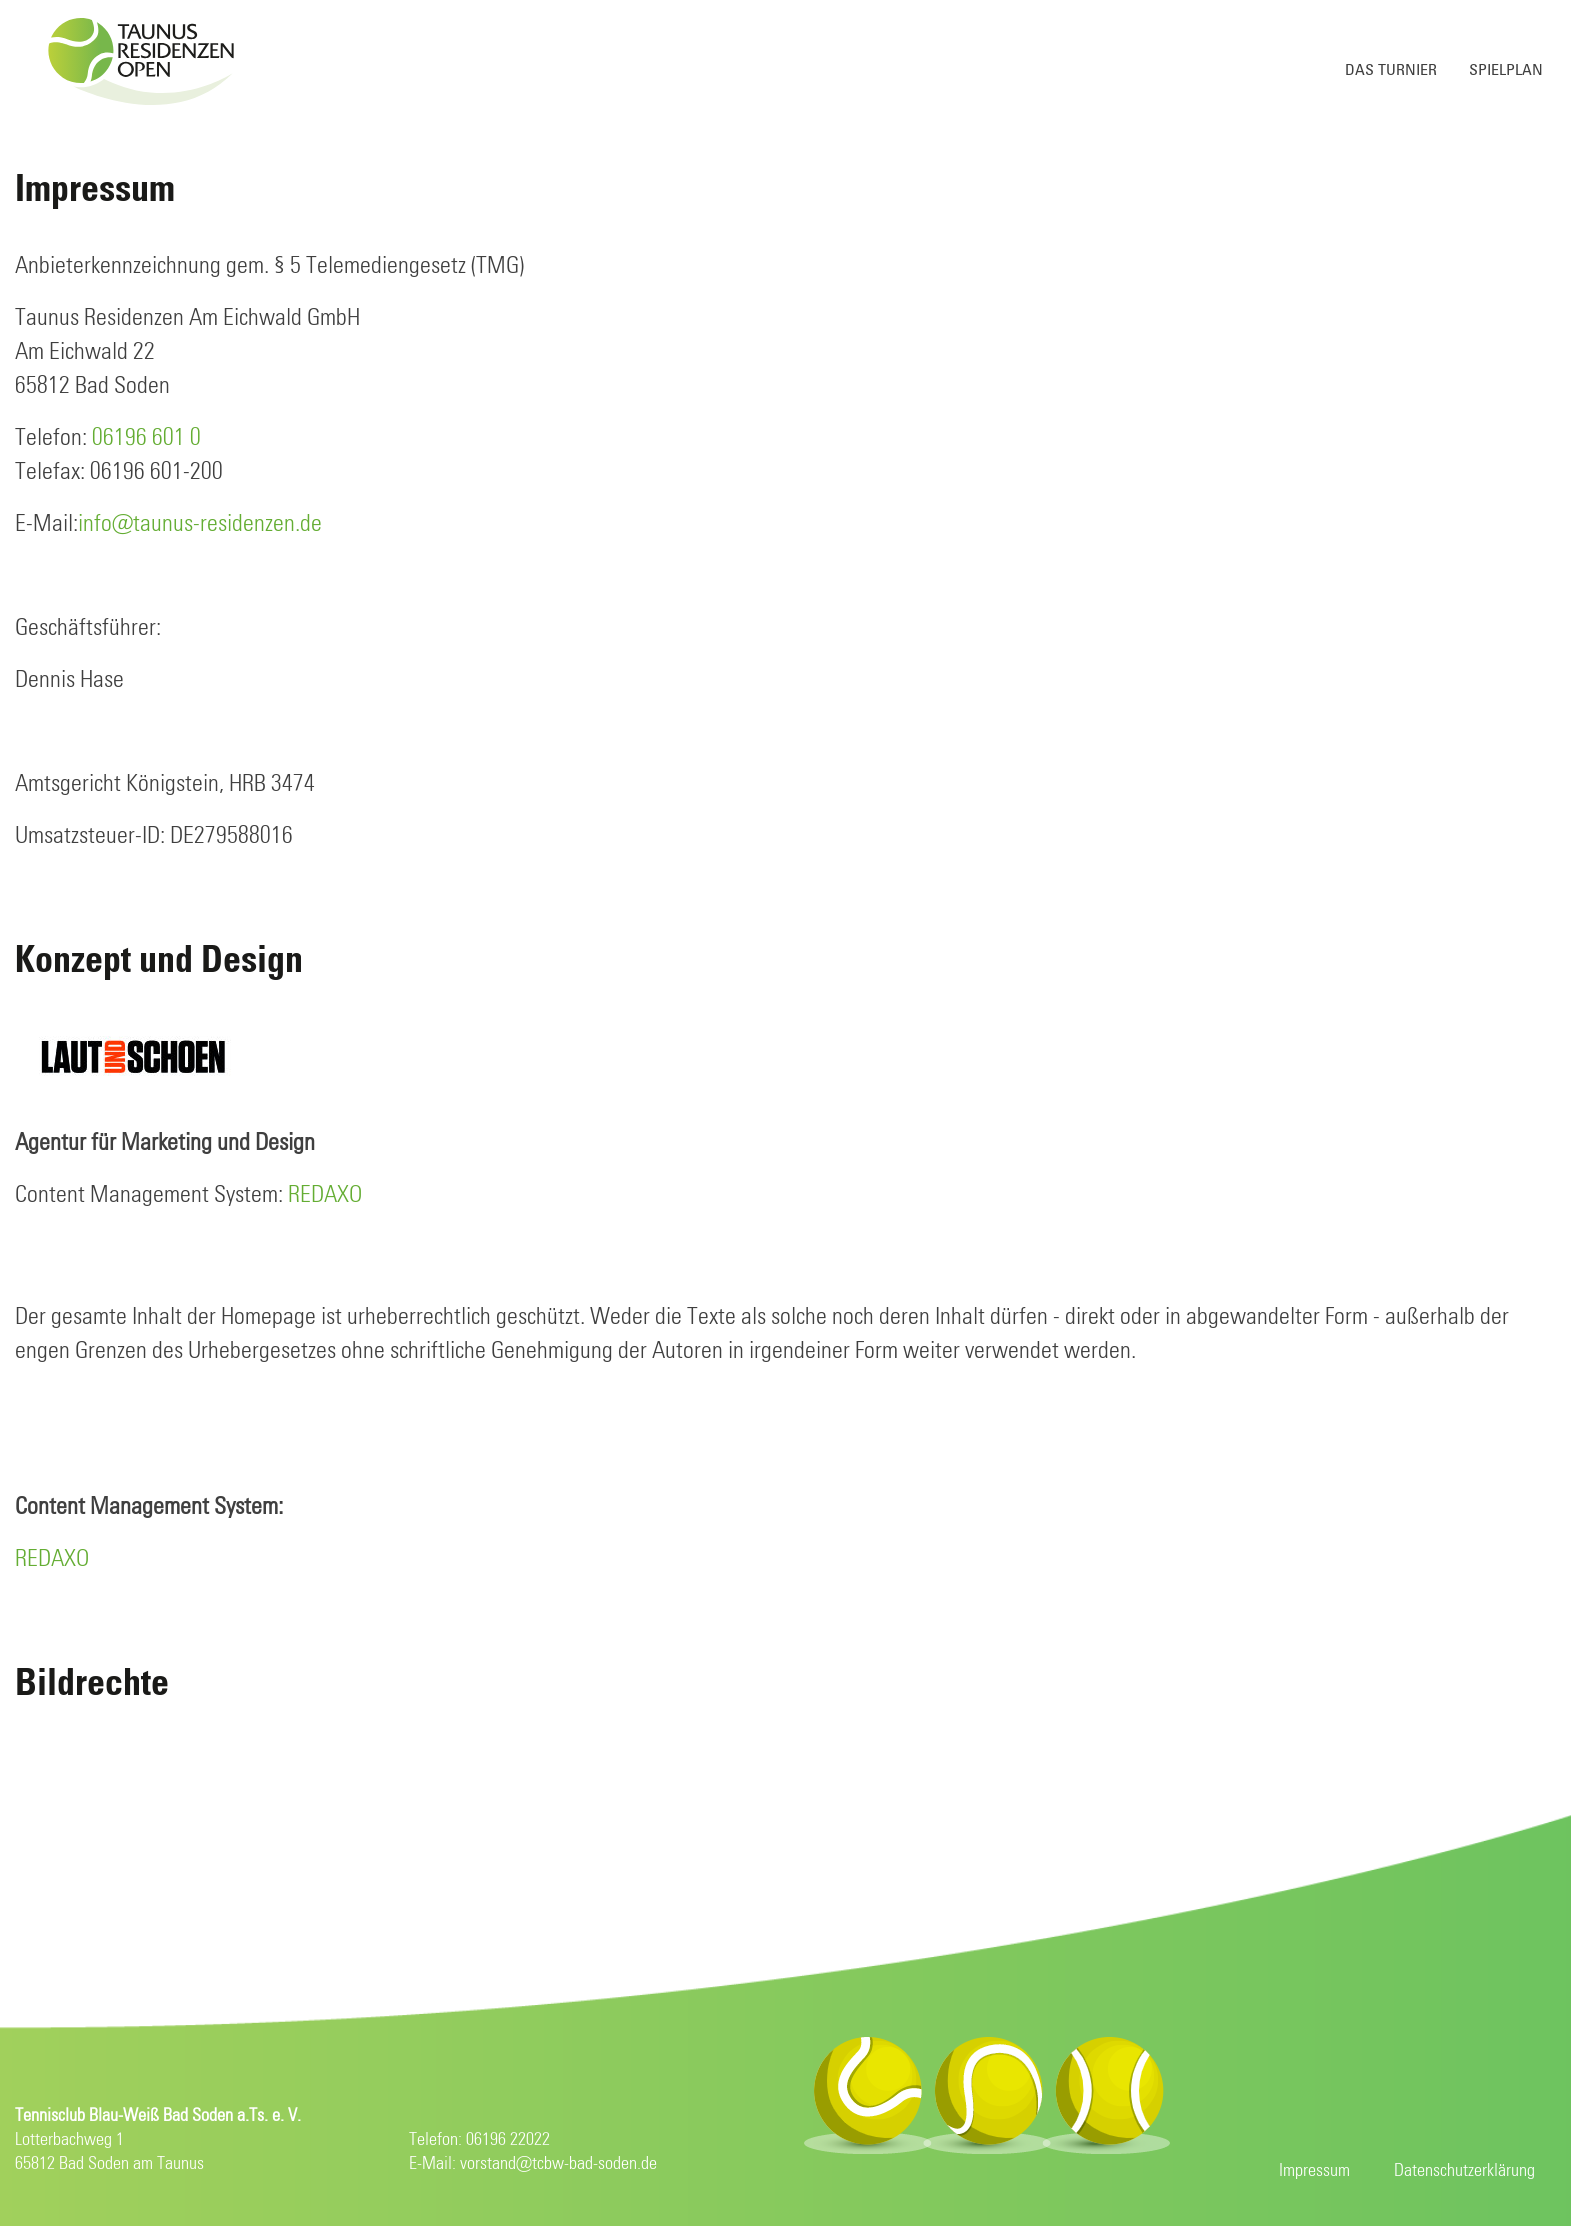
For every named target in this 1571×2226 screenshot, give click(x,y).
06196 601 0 (146, 438)
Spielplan (1506, 70)
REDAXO (325, 1195)
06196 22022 (508, 2140)
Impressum (1314, 2171)
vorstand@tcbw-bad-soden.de (558, 2164)
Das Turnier (1391, 70)
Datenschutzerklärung (1464, 2171)
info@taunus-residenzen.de (200, 524)
